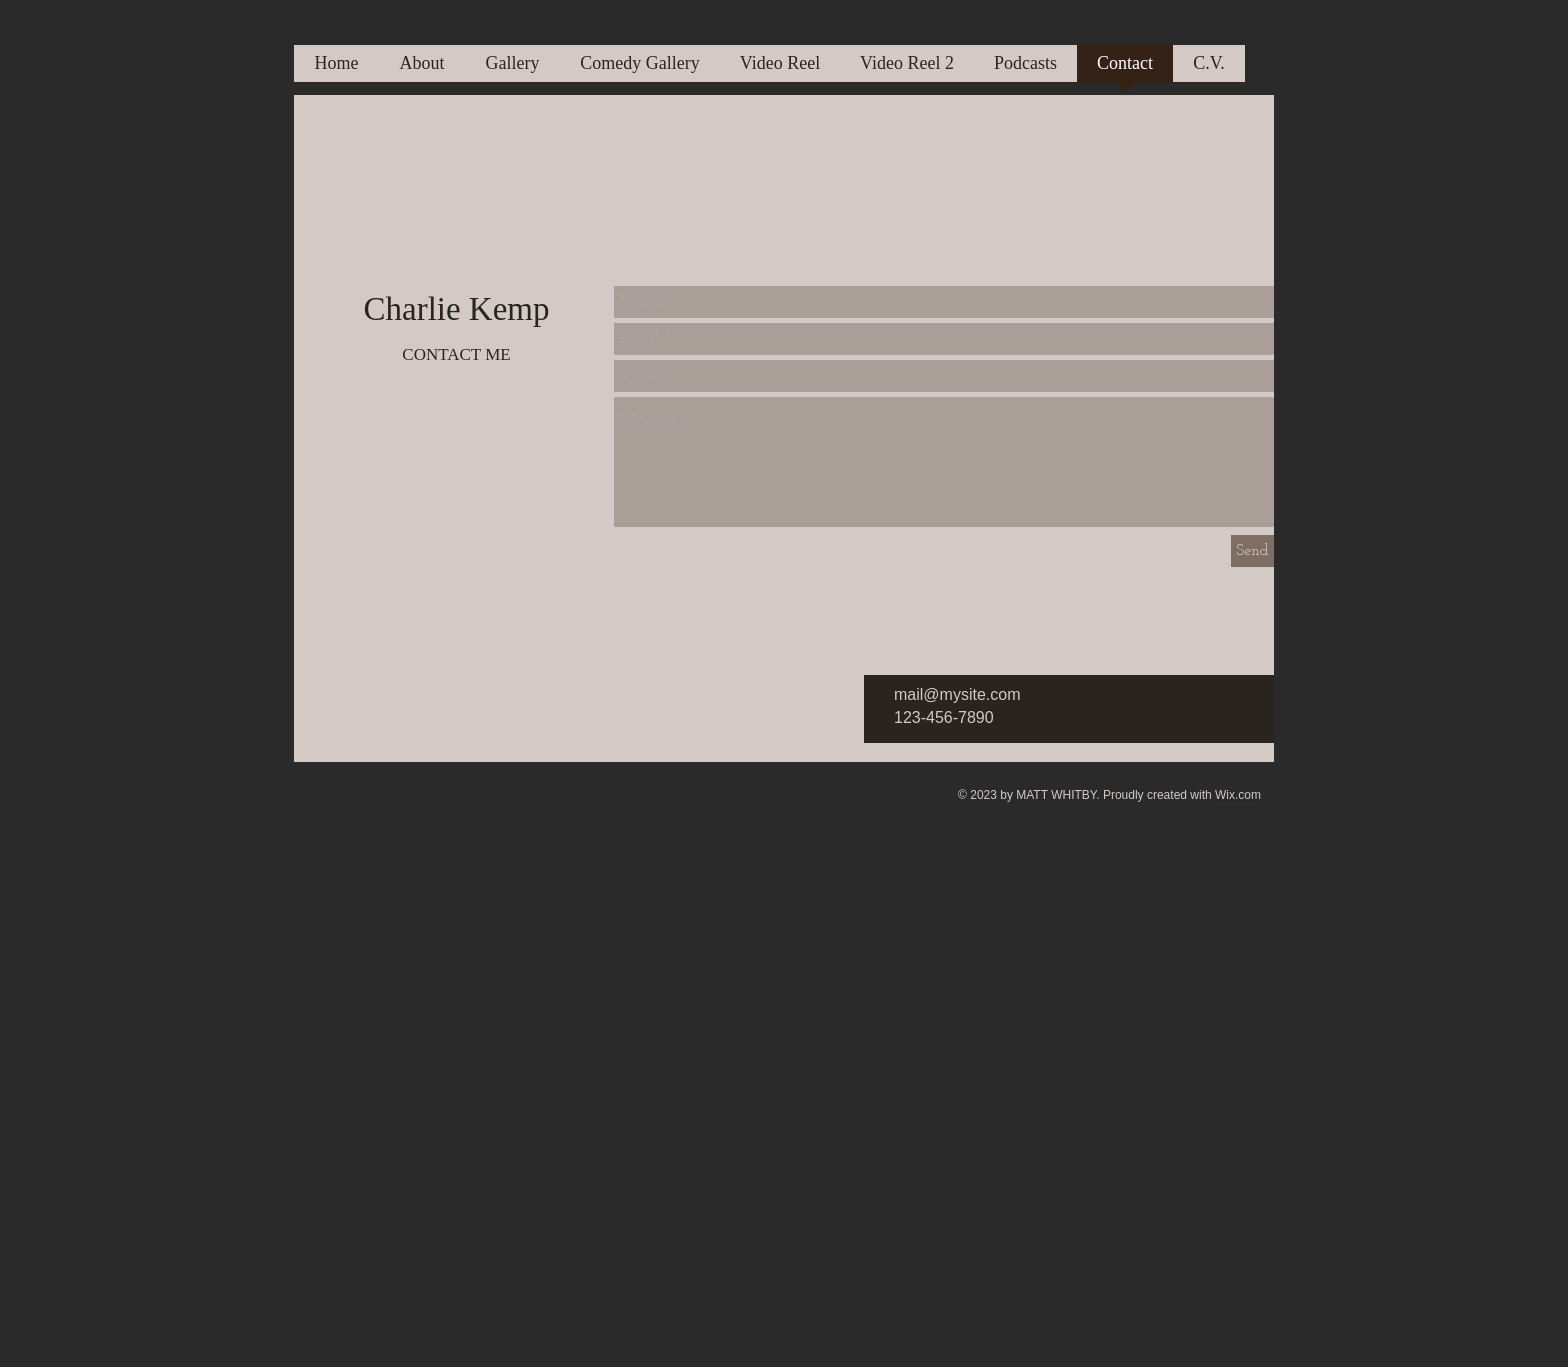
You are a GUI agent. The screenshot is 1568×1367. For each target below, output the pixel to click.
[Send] (1252, 551)
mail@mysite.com (957, 694)
